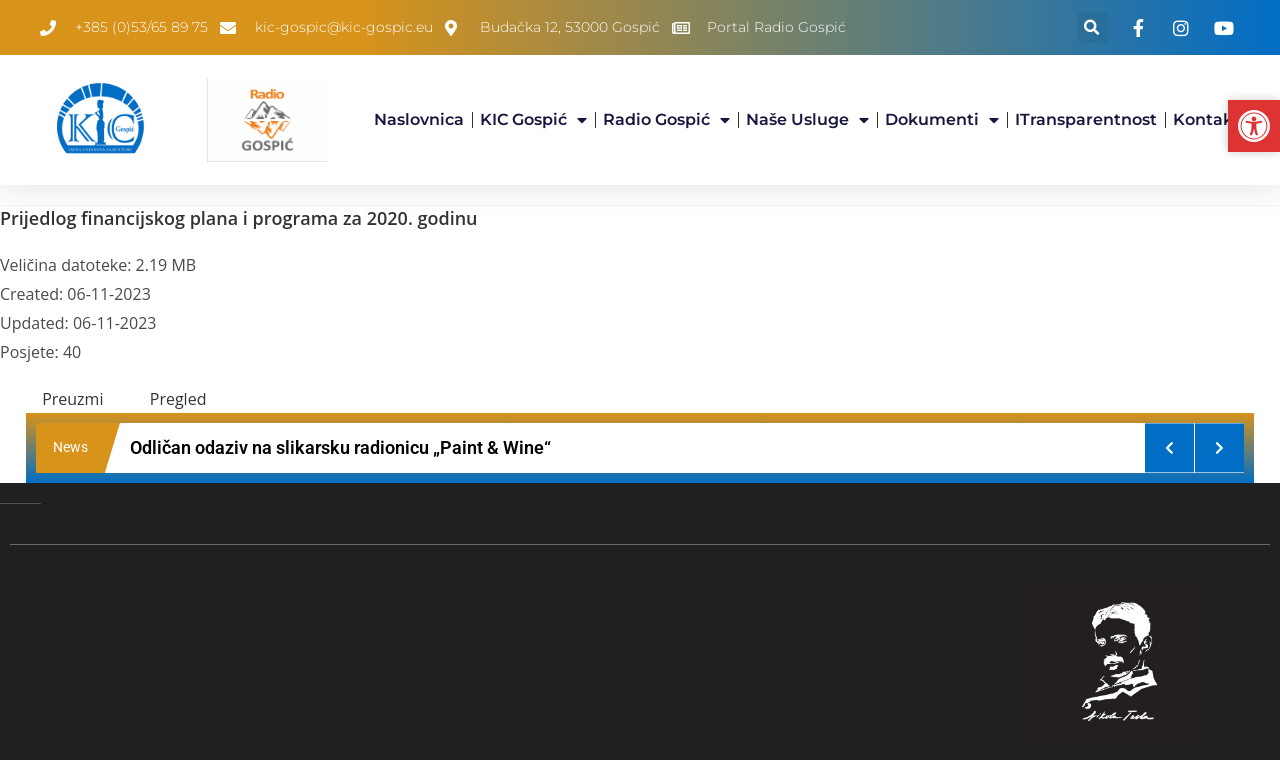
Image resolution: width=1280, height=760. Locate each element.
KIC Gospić (533, 120)
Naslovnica (419, 119)
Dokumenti (942, 120)
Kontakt (1206, 119)
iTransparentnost (1086, 119)
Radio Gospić (666, 120)
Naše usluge (807, 120)
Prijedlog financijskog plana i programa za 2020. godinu (239, 218)
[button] (1092, 27)
